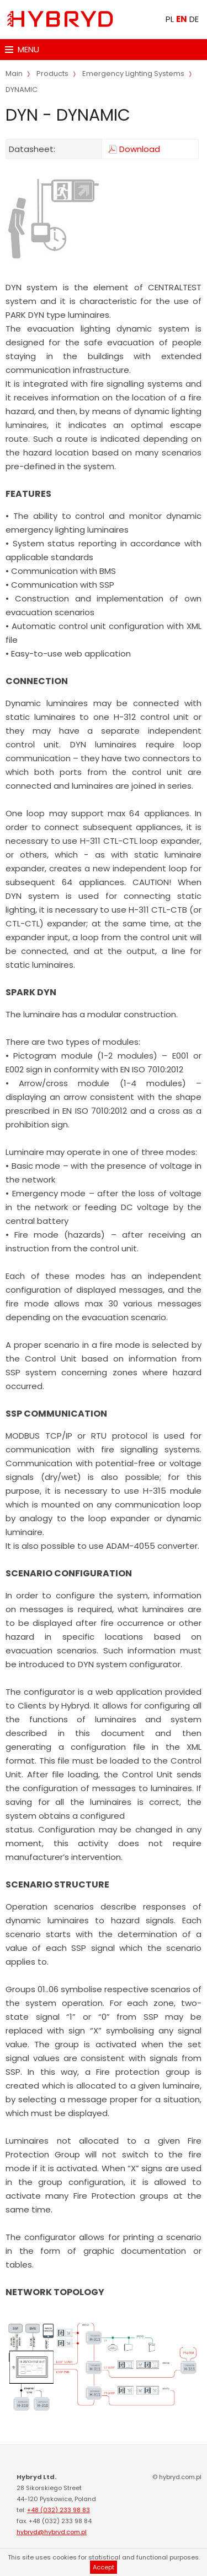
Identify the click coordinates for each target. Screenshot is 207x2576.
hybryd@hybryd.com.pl (52, 2532)
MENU (22, 49)
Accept (103, 2567)
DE (194, 19)
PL (170, 19)
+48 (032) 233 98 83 (58, 2510)
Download (139, 149)
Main (14, 73)
